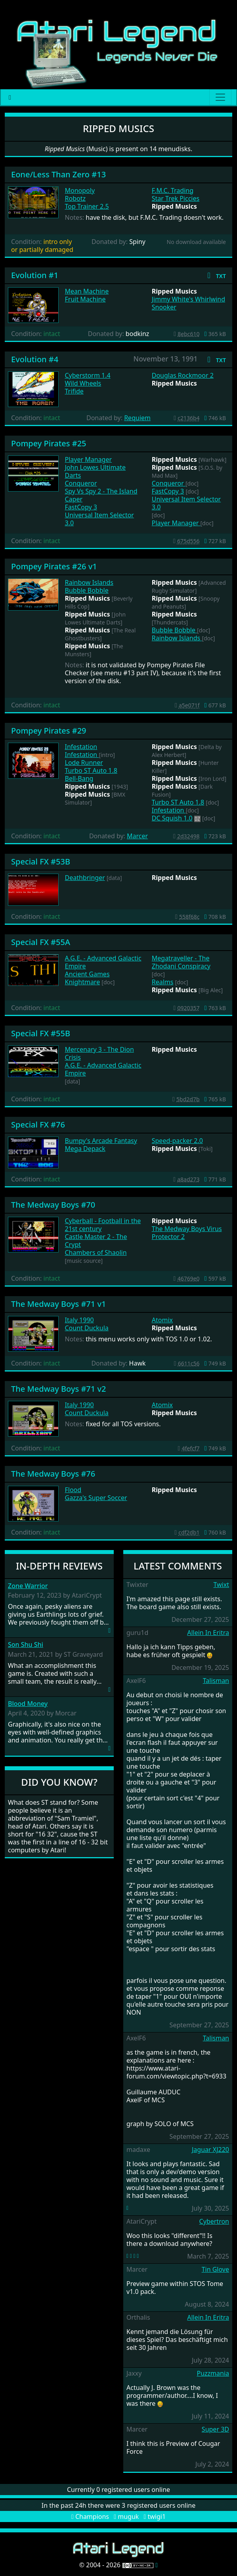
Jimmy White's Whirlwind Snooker (188, 303)
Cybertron (214, 2221)
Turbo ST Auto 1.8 (91, 770)
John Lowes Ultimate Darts (95, 471)
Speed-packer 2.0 (177, 1141)
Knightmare (82, 982)
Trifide (74, 391)
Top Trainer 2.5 (87, 206)
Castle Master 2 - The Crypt (96, 1240)
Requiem (137, 417)
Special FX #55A (40, 942)
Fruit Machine (85, 299)
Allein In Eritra (208, 1632)
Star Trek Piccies (175, 198)
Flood (73, 1489)
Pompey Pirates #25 (48, 443)
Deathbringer (85, 878)
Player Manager (88, 459)
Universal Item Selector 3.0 (99, 519)
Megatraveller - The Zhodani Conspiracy (181, 962)
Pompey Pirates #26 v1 (54, 566)
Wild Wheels (83, 383)
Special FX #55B (40, 1033)
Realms (163, 982)
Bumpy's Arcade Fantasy (101, 1140)
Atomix (162, 1320)
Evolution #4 (34, 359)
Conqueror (81, 483)
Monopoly (80, 190)
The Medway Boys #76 (53, 1473)
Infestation (81, 746)
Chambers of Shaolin (96, 1252)
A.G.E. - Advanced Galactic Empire (103, 962)
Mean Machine (87, 291)
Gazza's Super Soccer (96, 1497)
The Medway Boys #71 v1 (58, 1304)
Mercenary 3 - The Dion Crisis (99, 1053)
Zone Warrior (28, 1586)
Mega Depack (85, 1149)
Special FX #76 (38, 1124)
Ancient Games (87, 974)
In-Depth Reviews (59, 1565)
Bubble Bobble (87, 590)
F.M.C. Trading (172, 190)
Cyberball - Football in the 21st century (103, 1224)
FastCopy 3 (81, 507)
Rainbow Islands (89, 582)
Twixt (221, 1584)
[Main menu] (220, 97)
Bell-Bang (79, 778)
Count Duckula (87, 1328)
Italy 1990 (79, 1320)
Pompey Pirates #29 (48, 730)
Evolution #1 (34, 275)
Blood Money (28, 1704)
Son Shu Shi (25, 1644)
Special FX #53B (40, 861)
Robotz (75, 198)
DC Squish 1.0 (172, 818)
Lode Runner (84, 762)
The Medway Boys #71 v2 (58, 1388)
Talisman (216, 1680)
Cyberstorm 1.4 (88, 375)
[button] (215, 275)
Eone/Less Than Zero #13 (58, 174)
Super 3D (215, 2429)
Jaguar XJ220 (210, 2149)
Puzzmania (213, 2373)
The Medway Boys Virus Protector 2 (187, 1233)
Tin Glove (215, 2269)
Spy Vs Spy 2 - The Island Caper (101, 495)
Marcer (137, 836)
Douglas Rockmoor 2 (183, 375)
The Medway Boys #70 (53, 1204)
